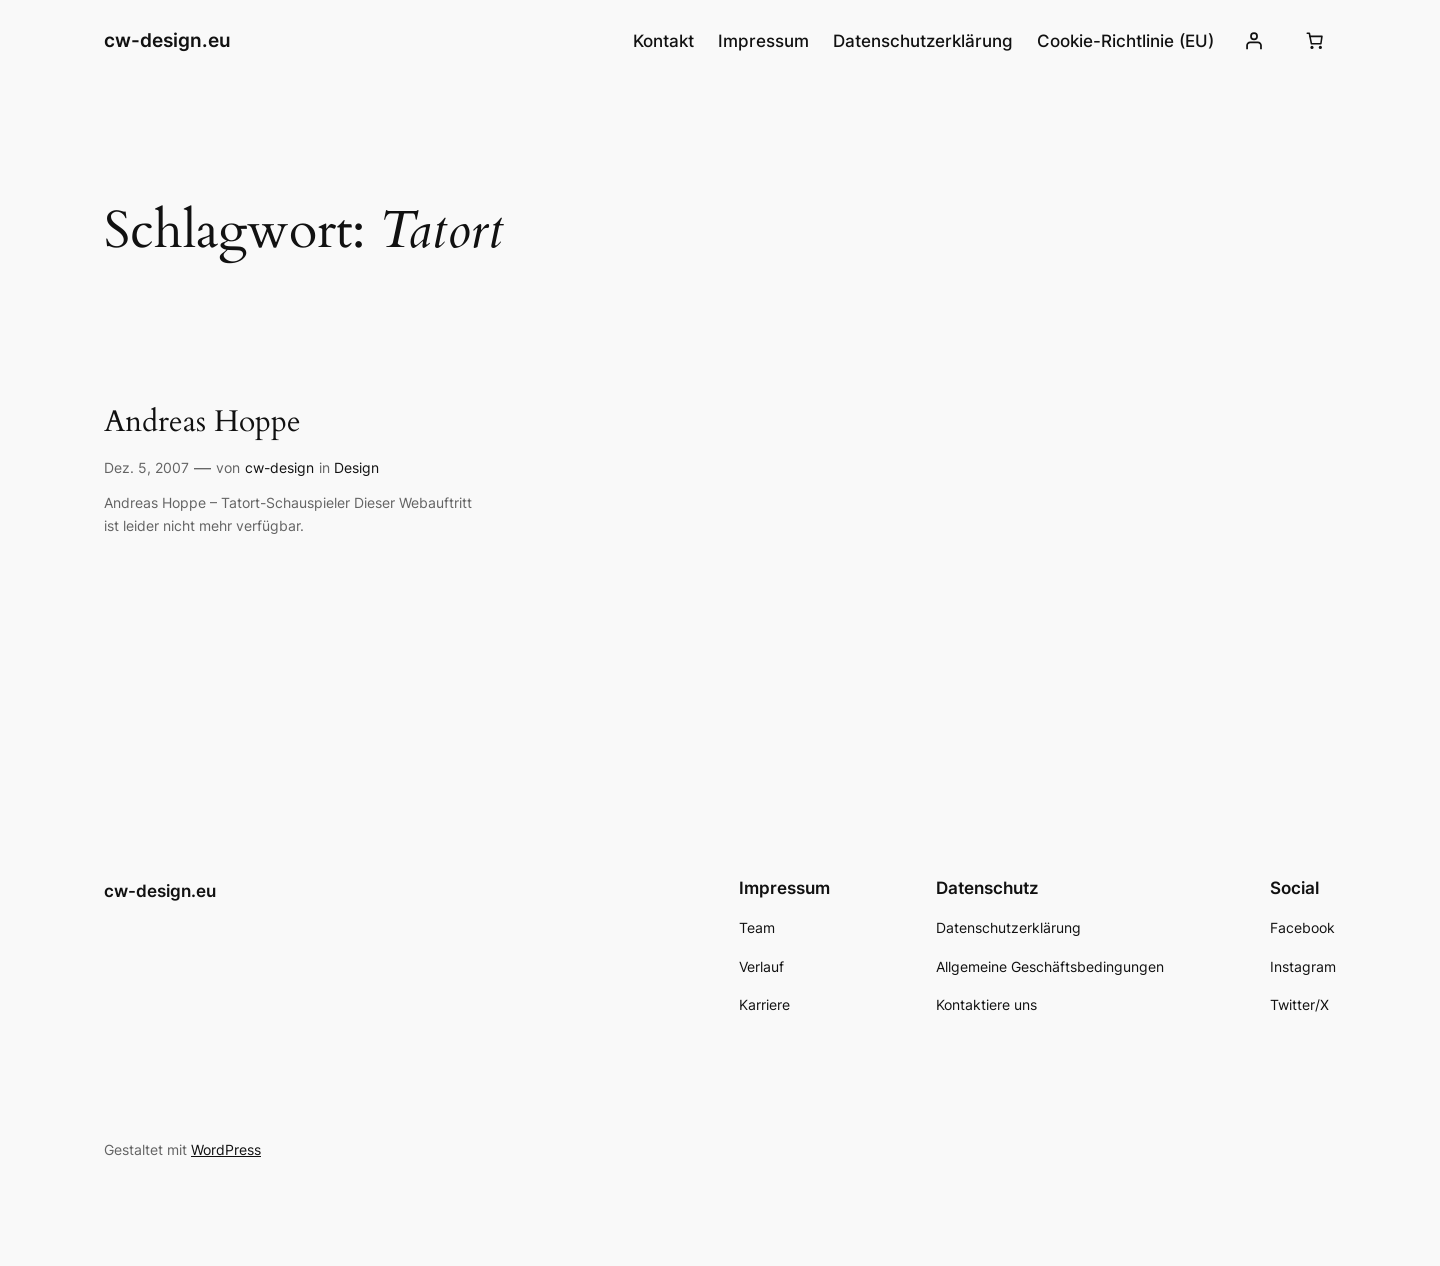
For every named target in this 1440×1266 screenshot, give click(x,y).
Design (356, 467)
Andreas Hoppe (202, 423)
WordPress (226, 1149)
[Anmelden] (1254, 41)
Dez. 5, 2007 (146, 467)
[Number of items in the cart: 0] (1315, 41)
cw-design (279, 467)
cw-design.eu (167, 40)
